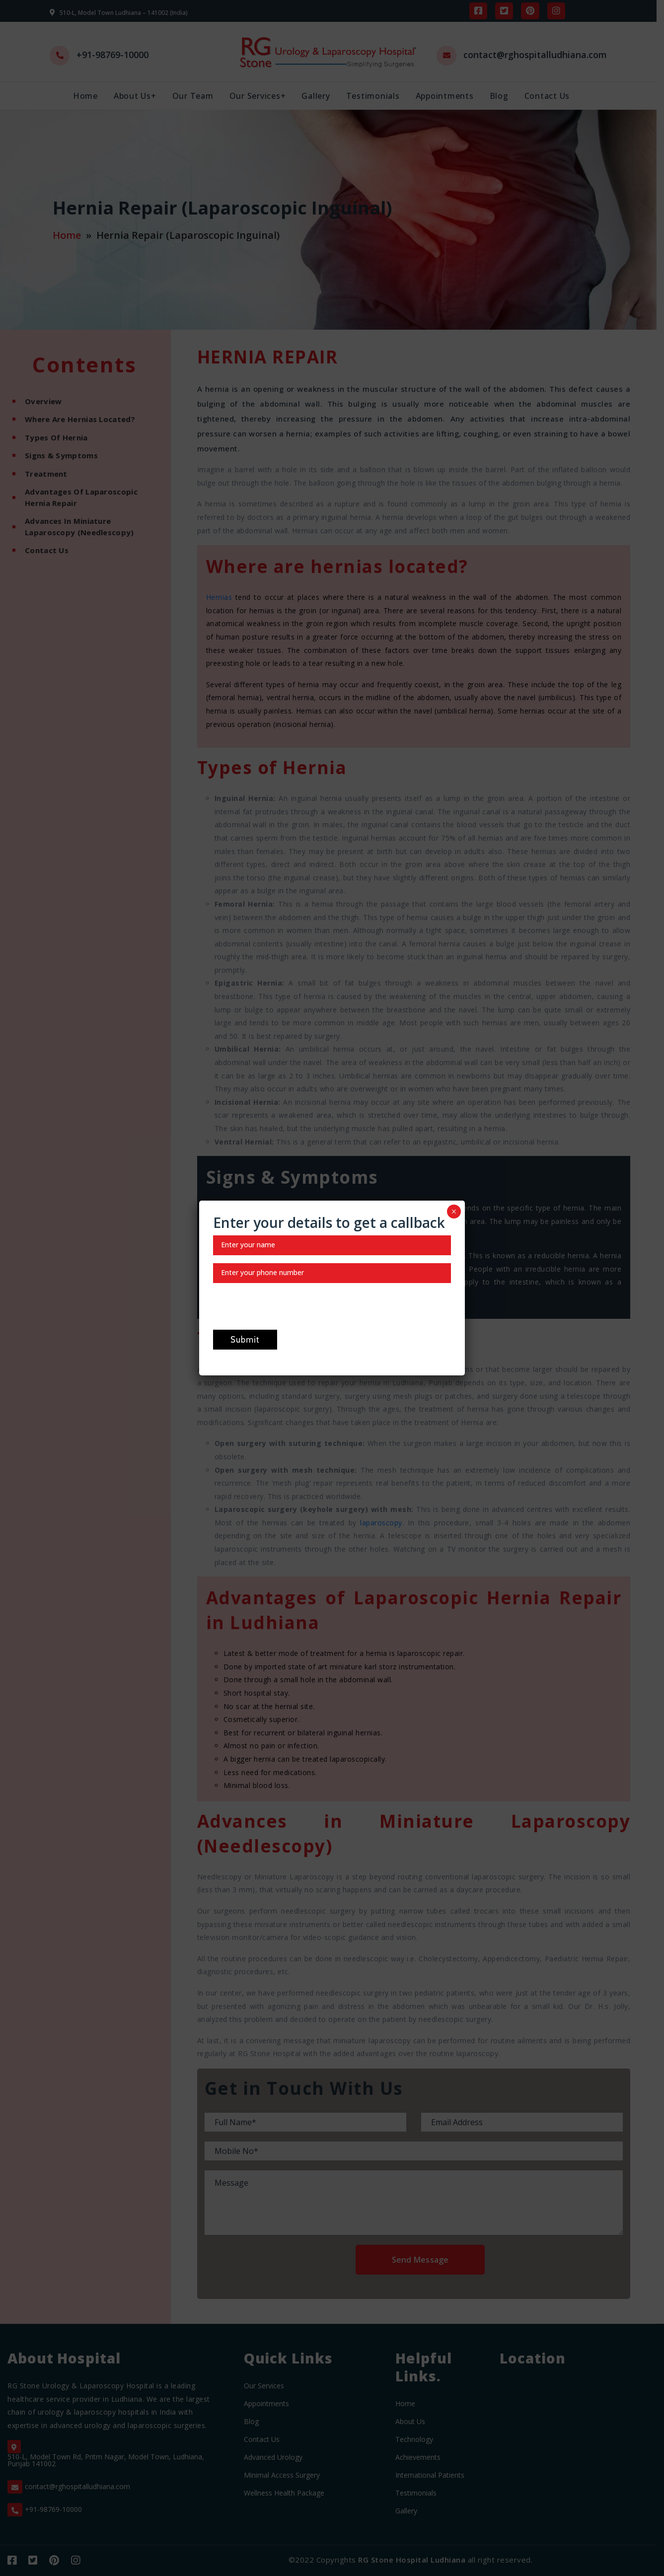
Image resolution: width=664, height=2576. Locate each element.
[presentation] (288, 1310)
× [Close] (453, 1211)
